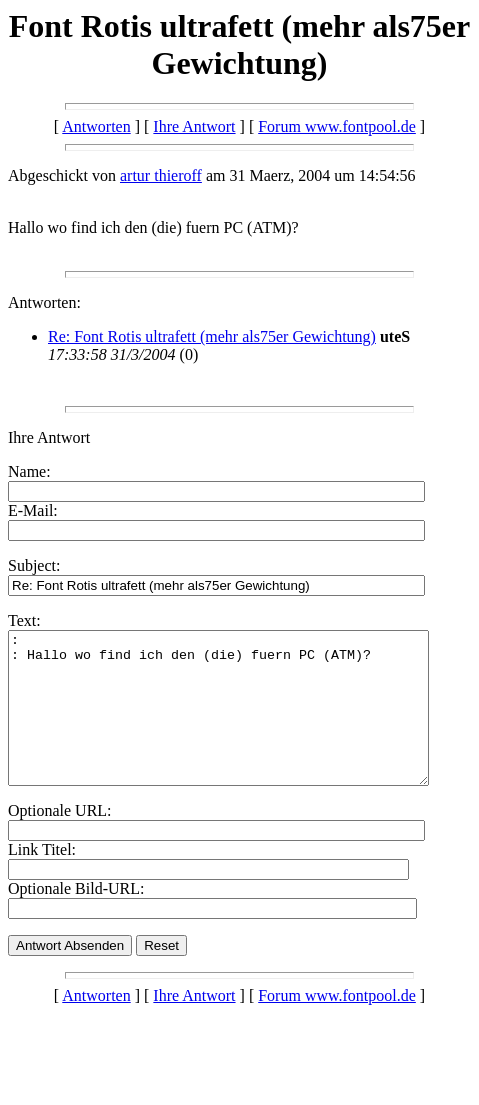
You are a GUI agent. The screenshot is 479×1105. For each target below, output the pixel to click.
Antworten (96, 126)
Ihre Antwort (194, 126)
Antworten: (44, 302)
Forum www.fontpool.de (337, 126)
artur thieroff (161, 175)
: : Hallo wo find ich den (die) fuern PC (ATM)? (243, 723)
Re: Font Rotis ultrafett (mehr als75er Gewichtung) (212, 336)
